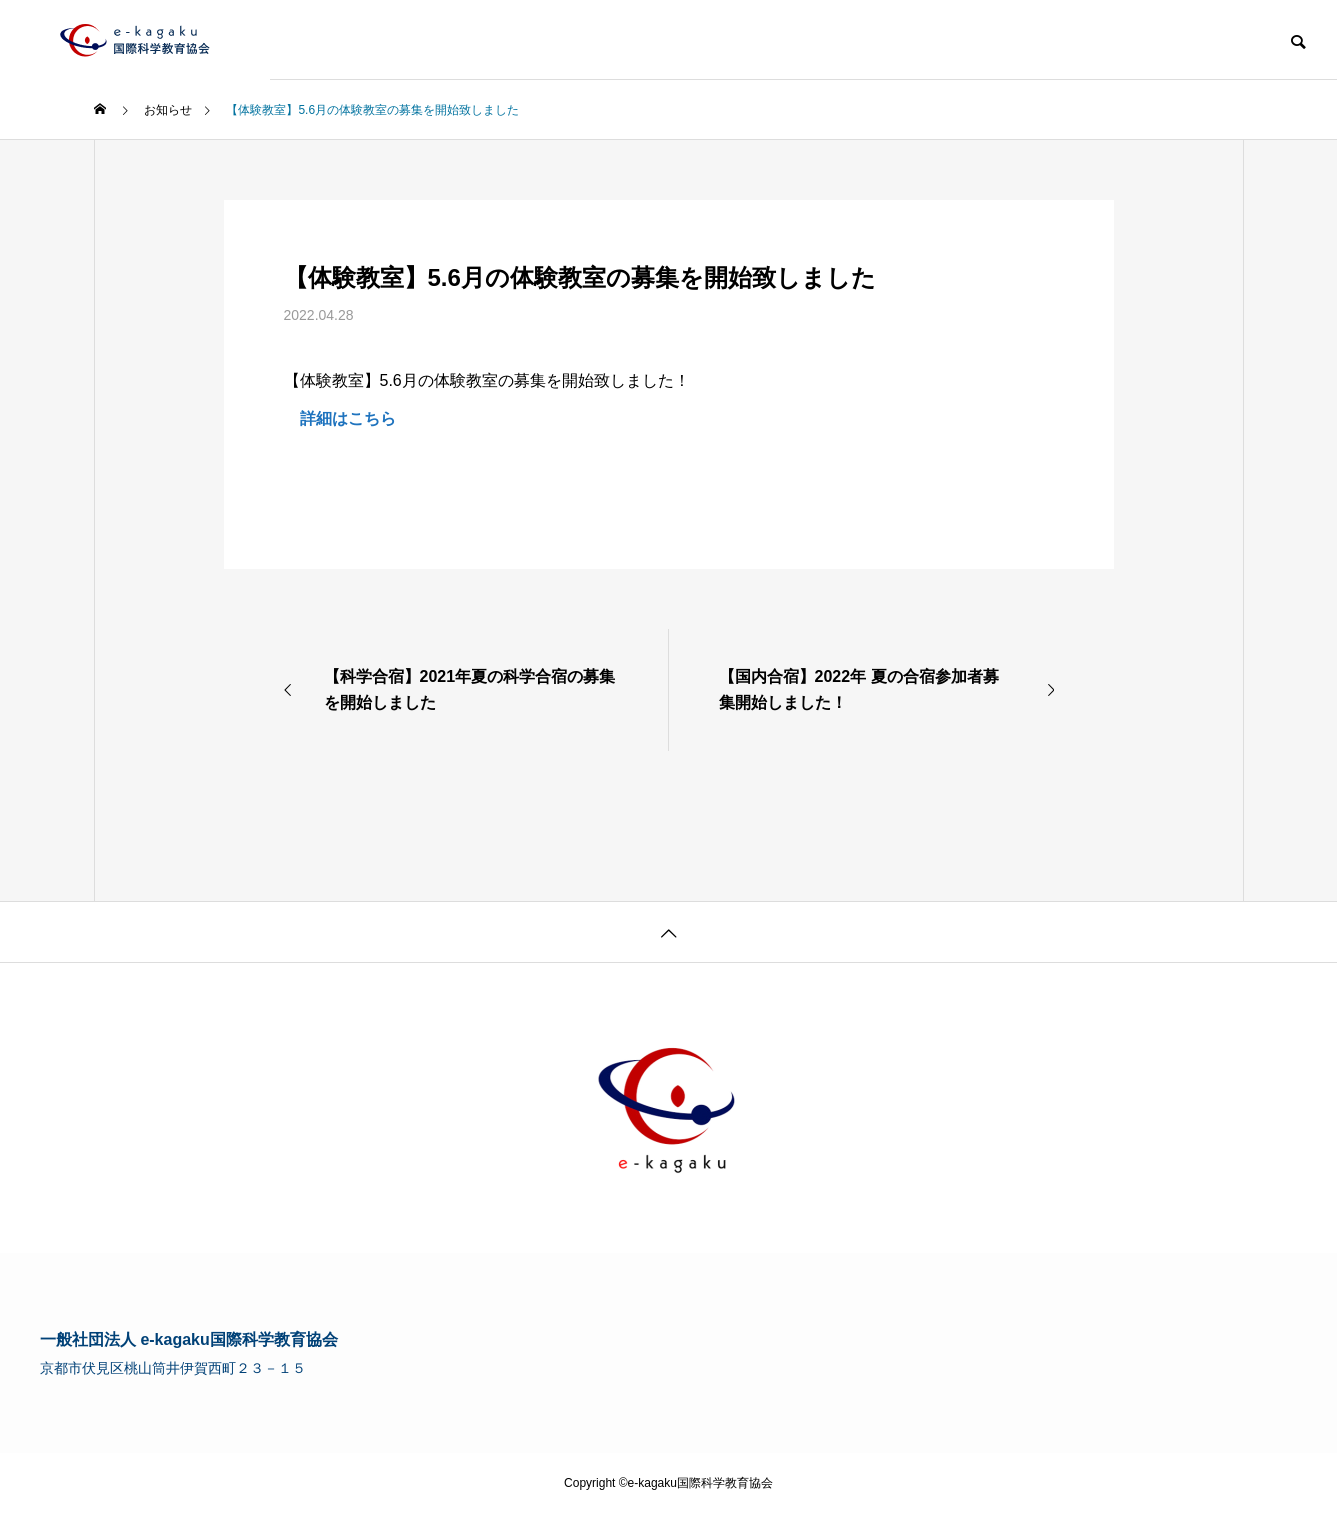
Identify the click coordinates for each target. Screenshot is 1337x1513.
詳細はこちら (340, 418)
